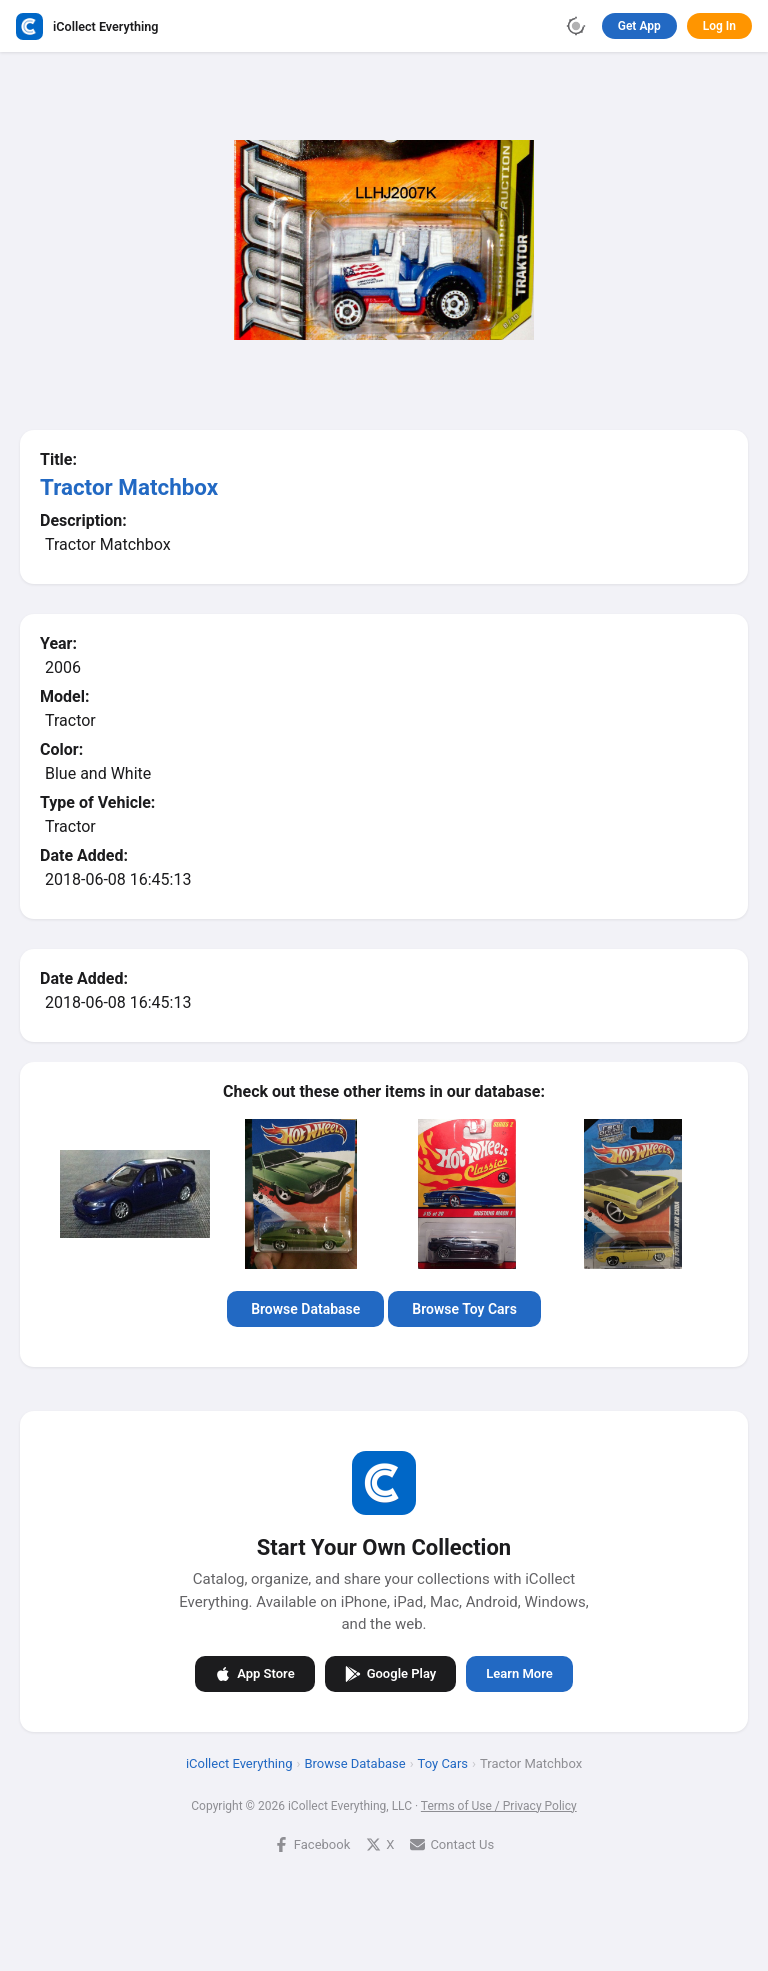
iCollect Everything (239, 1762)
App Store (254, 1673)
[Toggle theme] (576, 26)
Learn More (519, 1673)
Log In (719, 26)
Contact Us (452, 1843)
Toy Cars (443, 1762)
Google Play (391, 1673)
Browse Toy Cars (464, 1309)
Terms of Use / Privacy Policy (499, 1805)
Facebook (312, 1843)
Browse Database (305, 1309)
